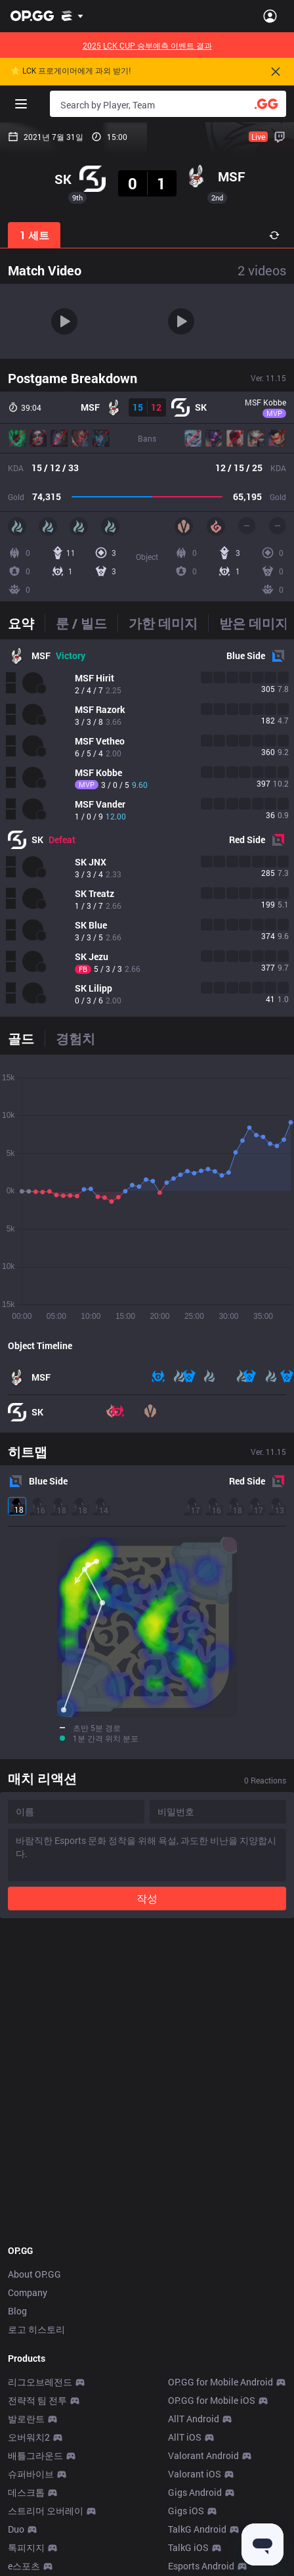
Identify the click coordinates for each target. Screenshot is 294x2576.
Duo (16, 2529)
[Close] (276, 72)
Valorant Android (203, 2455)
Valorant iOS (194, 2474)
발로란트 (26, 2418)
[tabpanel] (147, 828)
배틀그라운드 (35, 2455)
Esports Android (201, 2566)
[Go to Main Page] (32, 16)
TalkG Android (197, 2529)
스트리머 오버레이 (45, 2510)
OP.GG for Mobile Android (220, 2382)
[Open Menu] (270, 16)
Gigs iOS (186, 2510)
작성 (147, 1898)
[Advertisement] (147, 2081)
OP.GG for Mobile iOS (211, 2400)
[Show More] (72, 16)
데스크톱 (26, 2492)
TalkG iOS (188, 2547)
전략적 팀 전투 (37, 2400)
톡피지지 (26, 2547)
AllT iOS (184, 2437)
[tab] (26, 623)
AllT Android (193, 2418)
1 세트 (34, 235)
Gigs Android (195, 2492)
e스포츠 (24, 2566)
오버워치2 (29, 2437)
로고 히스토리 (36, 2329)
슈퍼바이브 (31, 2474)
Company (27, 2292)
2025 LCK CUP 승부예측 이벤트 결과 (147, 45)
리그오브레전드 (40, 2382)
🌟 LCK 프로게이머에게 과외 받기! (70, 71)
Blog (17, 2311)
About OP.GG (34, 2274)
